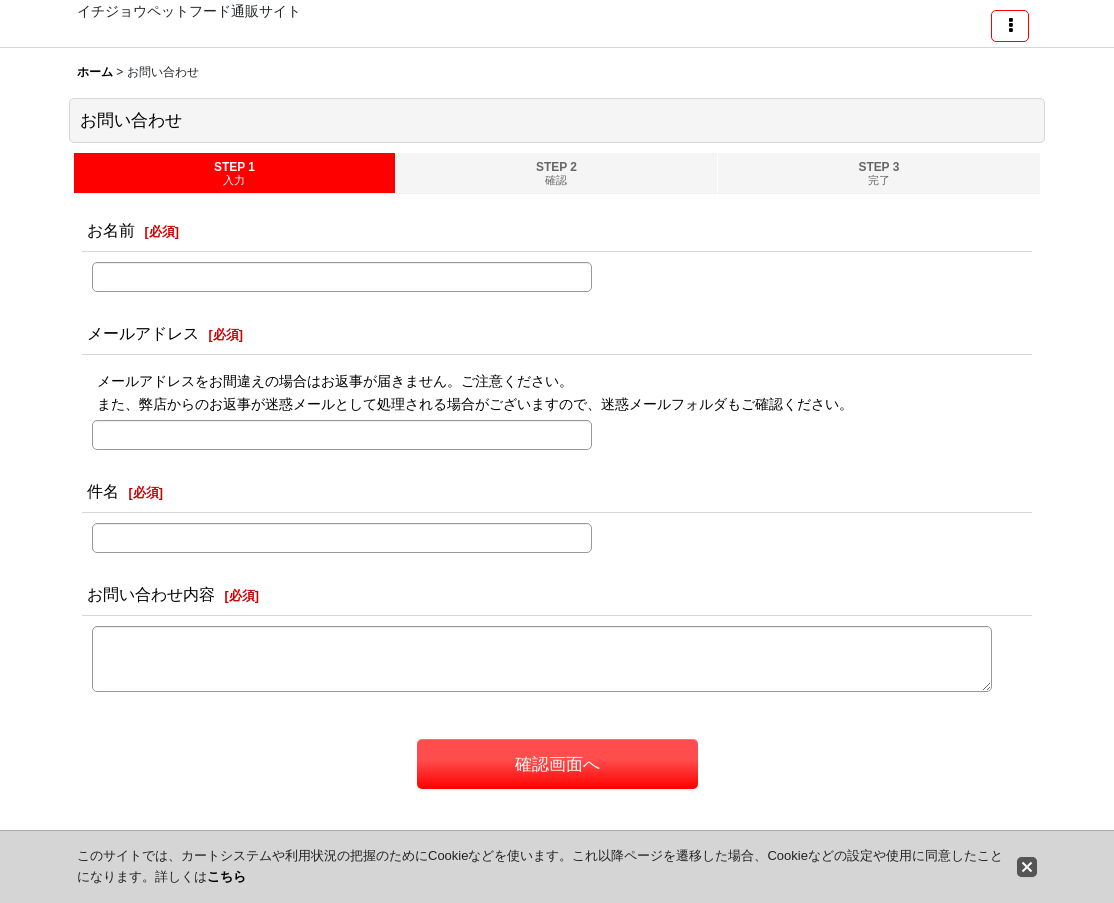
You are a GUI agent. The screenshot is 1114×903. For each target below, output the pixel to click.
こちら (226, 876)
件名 (103, 491)
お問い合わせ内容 (151, 594)
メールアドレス (143, 333)
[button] (1010, 26)
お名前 (111, 230)
